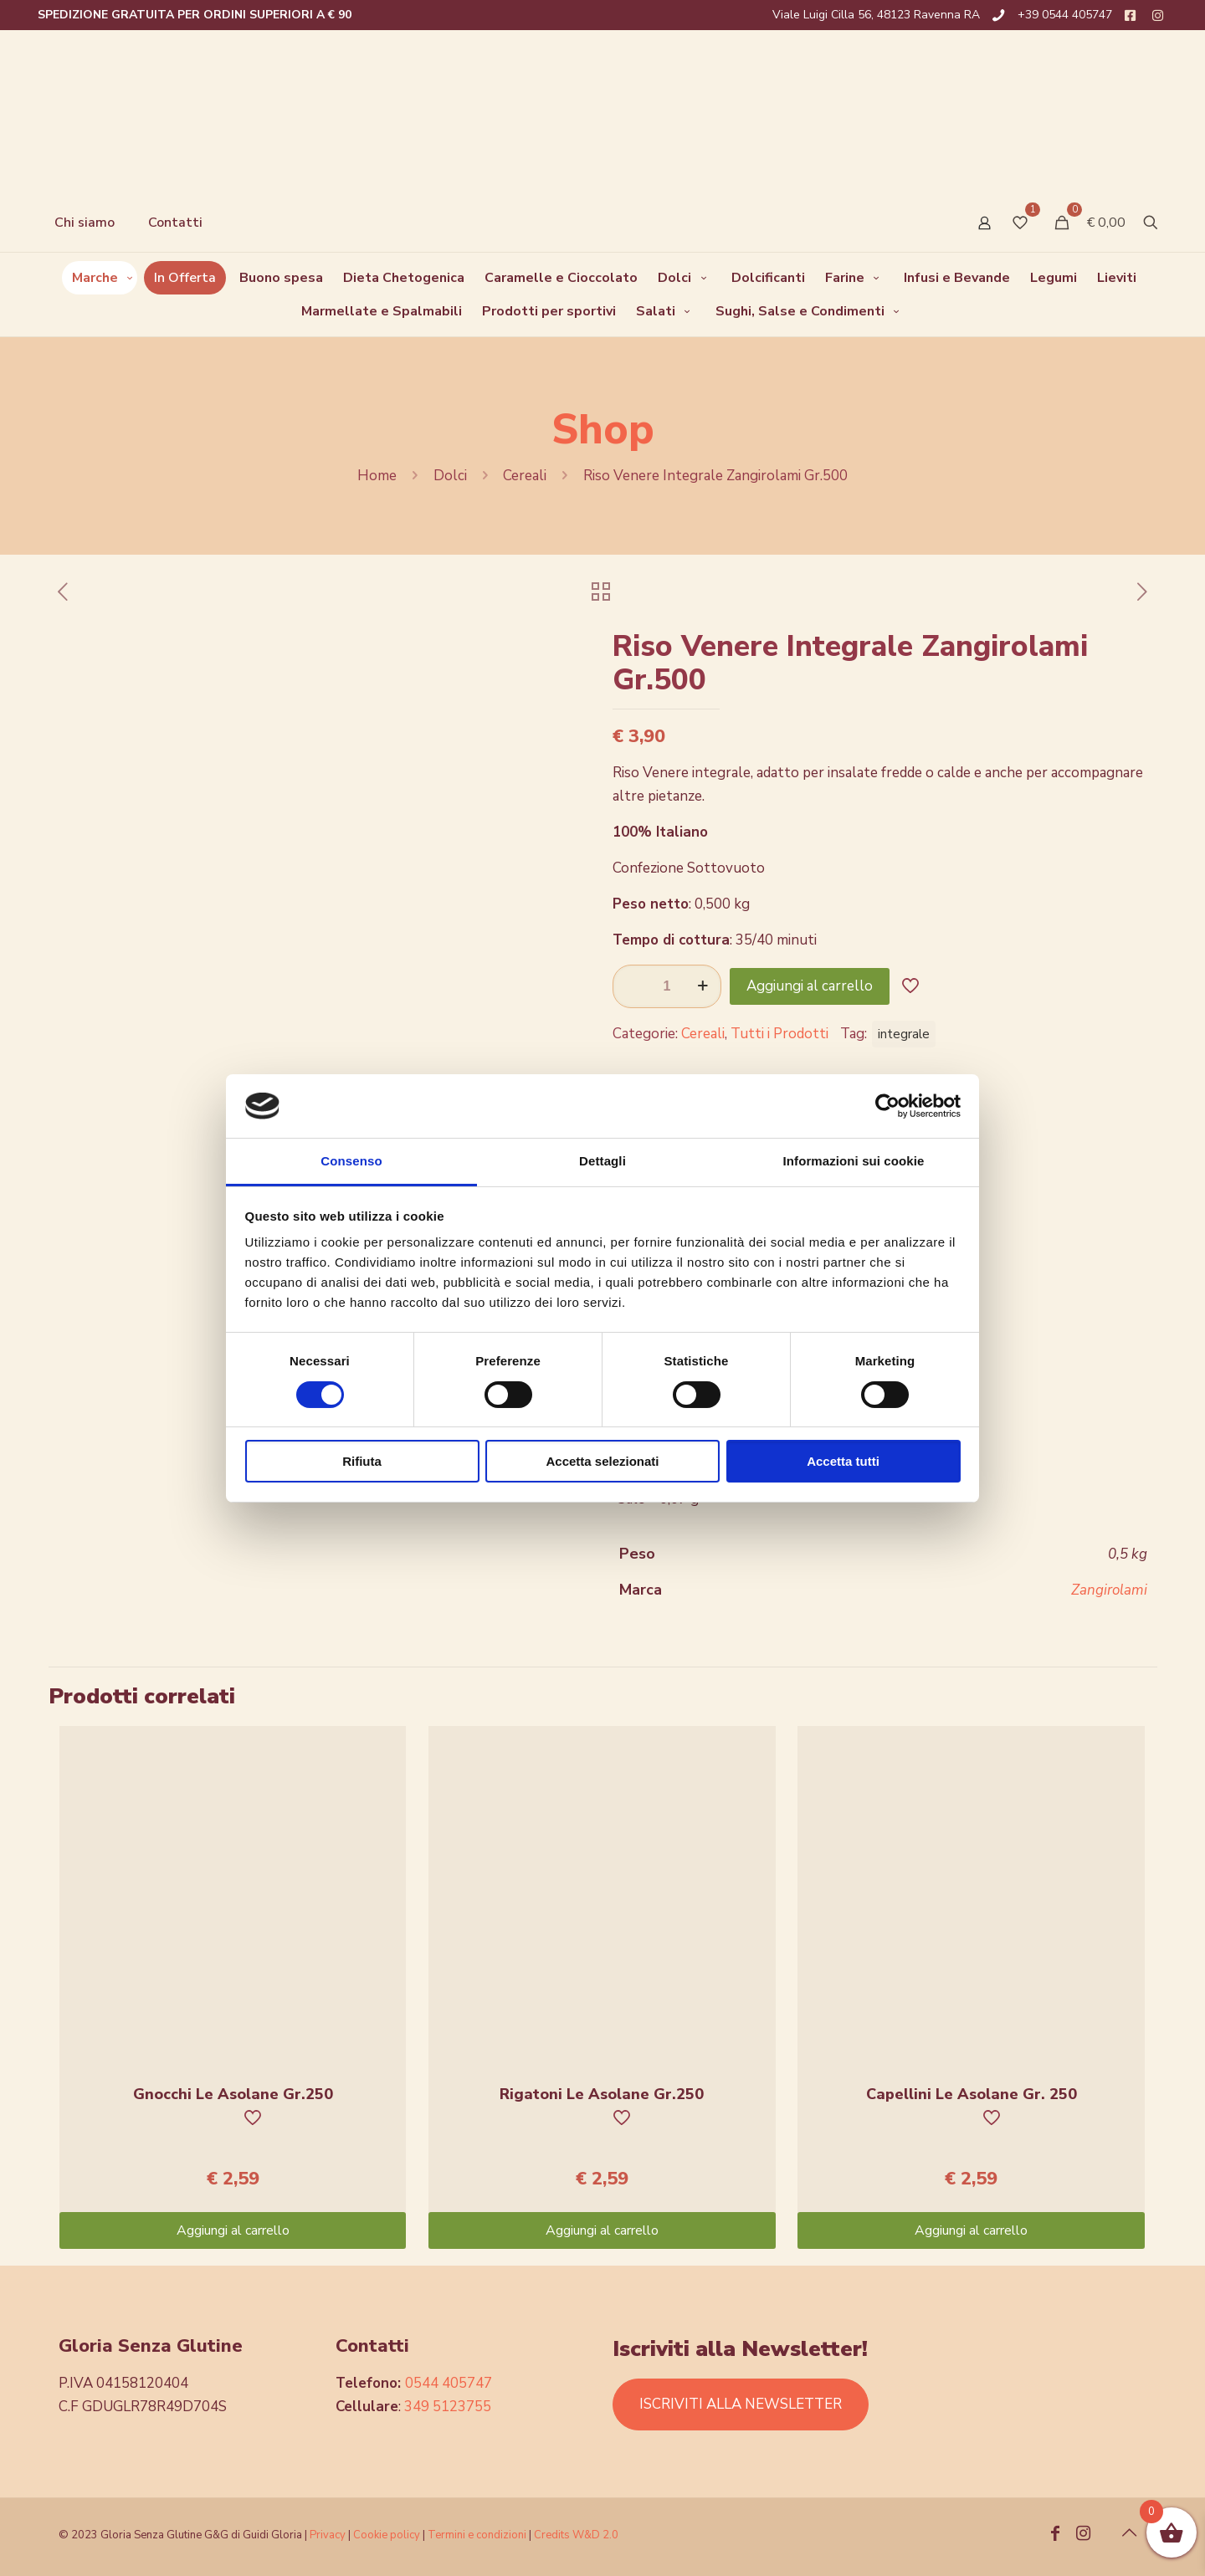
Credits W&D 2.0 (576, 2535)
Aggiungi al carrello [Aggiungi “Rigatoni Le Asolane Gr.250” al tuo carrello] (602, 2230)
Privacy (328, 2535)
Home (377, 475)
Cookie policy (388, 2535)
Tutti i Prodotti (779, 1033)
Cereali (524, 475)
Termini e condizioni (477, 2535)
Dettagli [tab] (602, 1161)
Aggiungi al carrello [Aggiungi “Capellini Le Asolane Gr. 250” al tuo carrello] (971, 2230)
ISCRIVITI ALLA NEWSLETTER (740, 2404)
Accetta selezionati (602, 1461)
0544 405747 (448, 2383)
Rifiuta (362, 1461)
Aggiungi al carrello (809, 986)
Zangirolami (1109, 1590)
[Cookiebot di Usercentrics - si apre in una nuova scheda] (887, 1106)
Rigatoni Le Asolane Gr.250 (602, 2094)
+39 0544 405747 (1065, 15)
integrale (904, 1034)
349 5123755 (447, 2406)
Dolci (450, 475)
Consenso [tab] (351, 1161)
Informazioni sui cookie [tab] (854, 1161)
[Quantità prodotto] (667, 986)
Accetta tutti (843, 1461)
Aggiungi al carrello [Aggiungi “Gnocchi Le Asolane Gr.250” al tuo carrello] (233, 2230)
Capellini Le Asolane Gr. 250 (971, 2094)
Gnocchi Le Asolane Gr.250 (233, 2094)
